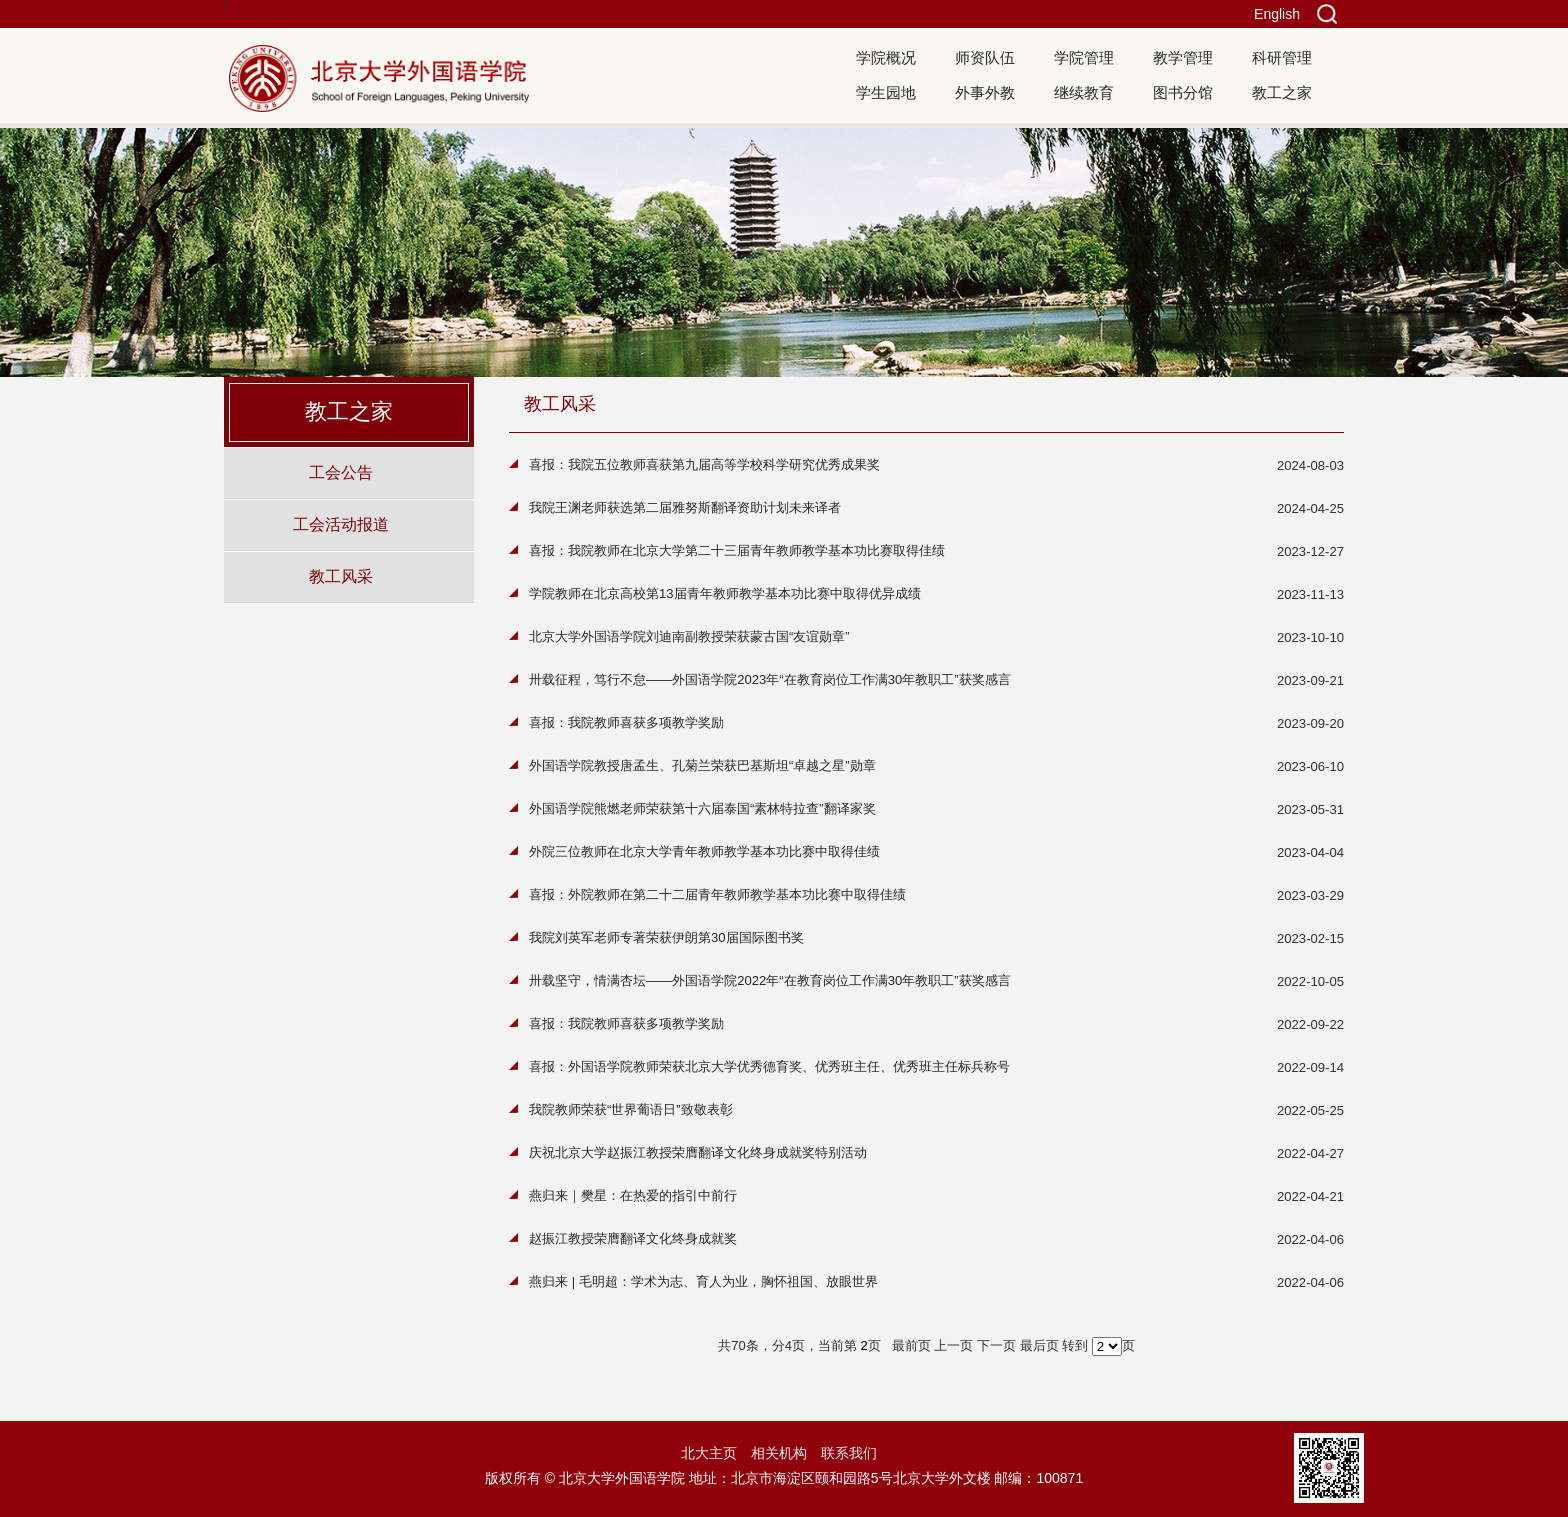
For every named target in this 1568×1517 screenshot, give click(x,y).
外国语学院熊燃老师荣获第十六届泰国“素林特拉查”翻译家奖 (702, 808)
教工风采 (341, 576)
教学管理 (1183, 57)
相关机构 (779, 1453)
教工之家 (1282, 92)
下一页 (996, 1345)
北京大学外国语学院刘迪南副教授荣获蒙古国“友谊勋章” (689, 636)
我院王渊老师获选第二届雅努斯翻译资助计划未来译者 (685, 507)
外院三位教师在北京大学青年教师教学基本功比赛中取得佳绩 (704, 851)
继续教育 (1084, 92)
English (1277, 14)
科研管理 (1282, 57)
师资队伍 (985, 57)
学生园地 (886, 92)
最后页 (1039, 1345)
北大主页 (709, 1453)
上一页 (953, 1345)
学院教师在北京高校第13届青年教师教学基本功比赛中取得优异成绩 (725, 593)
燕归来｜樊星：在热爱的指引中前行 (633, 1195)
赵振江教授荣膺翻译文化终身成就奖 (633, 1238)
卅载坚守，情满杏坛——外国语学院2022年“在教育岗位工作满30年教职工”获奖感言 (770, 980)
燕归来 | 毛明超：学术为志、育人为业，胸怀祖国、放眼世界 (703, 1281)
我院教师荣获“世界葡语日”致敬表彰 (631, 1109)
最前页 (911, 1345)
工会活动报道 (341, 524)
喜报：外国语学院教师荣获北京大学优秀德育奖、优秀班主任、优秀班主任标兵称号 (769, 1066)
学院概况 (886, 57)
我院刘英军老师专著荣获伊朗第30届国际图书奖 (666, 937)
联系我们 (849, 1453)
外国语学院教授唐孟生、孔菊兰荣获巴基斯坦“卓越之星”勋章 (702, 765)
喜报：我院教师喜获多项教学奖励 (626, 722)
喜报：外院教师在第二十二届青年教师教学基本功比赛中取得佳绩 (717, 894)
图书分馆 (1183, 92)
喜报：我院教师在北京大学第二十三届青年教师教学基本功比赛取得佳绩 (737, 550)
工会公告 (341, 472)
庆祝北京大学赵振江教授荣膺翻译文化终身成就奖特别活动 (698, 1152)
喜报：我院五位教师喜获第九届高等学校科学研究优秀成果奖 (704, 464)
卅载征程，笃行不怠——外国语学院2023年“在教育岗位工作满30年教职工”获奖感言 (770, 679)
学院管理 (1084, 57)
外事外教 (985, 92)
